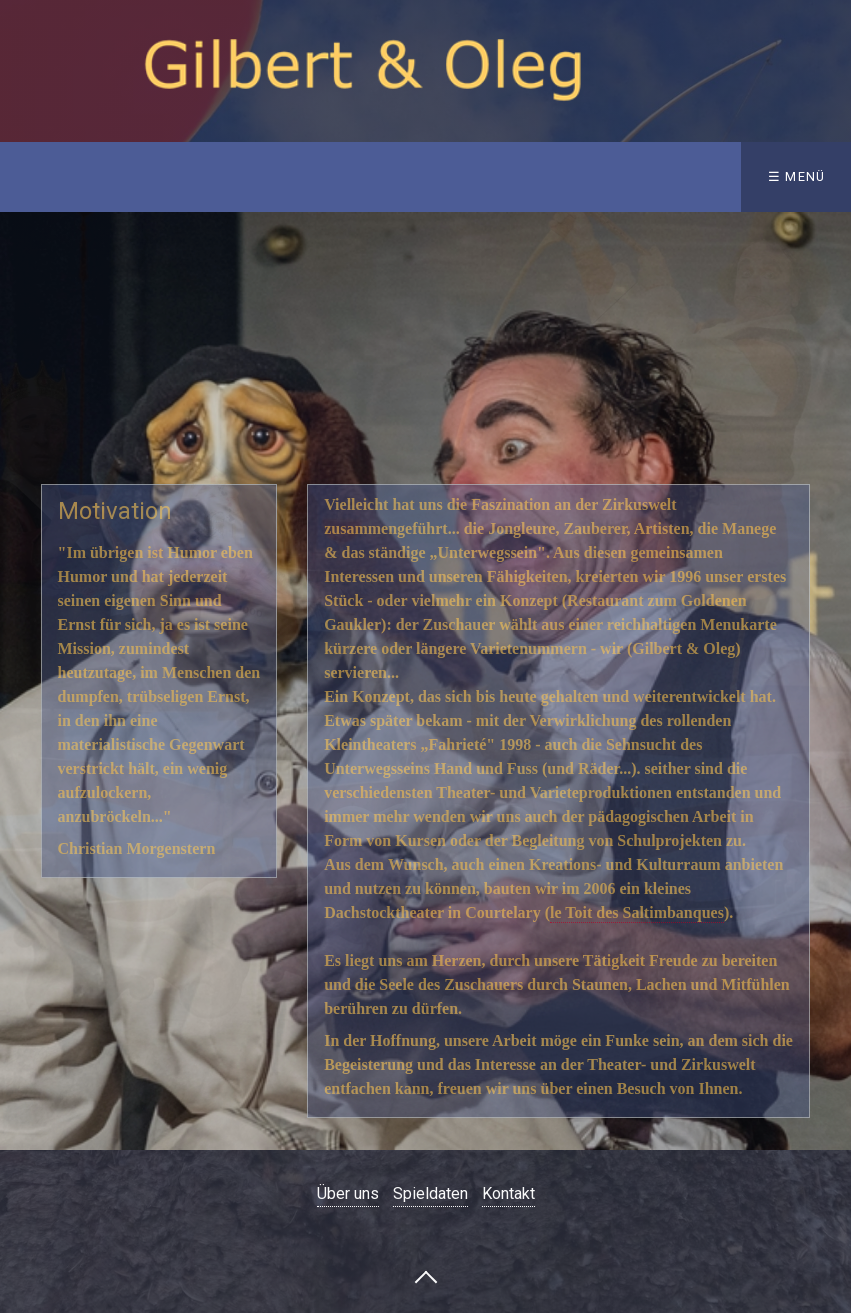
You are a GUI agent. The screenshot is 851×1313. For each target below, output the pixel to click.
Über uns (348, 1193)
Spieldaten (430, 1193)
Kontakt (508, 1193)
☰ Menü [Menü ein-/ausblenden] (797, 176)
